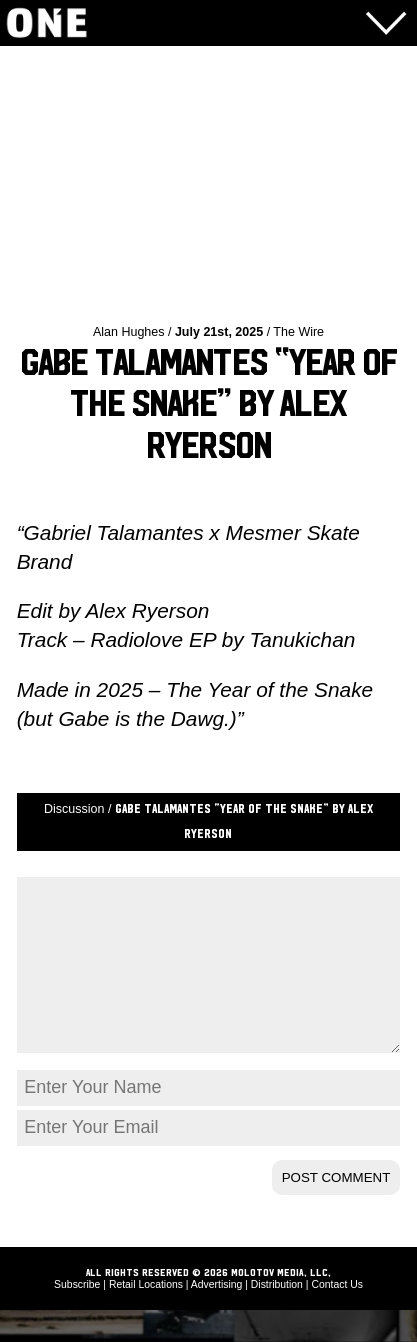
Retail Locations (146, 1316)
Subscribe (77, 1316)
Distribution (277, 1316)
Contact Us (336, 1316)
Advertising (216, 1316)
